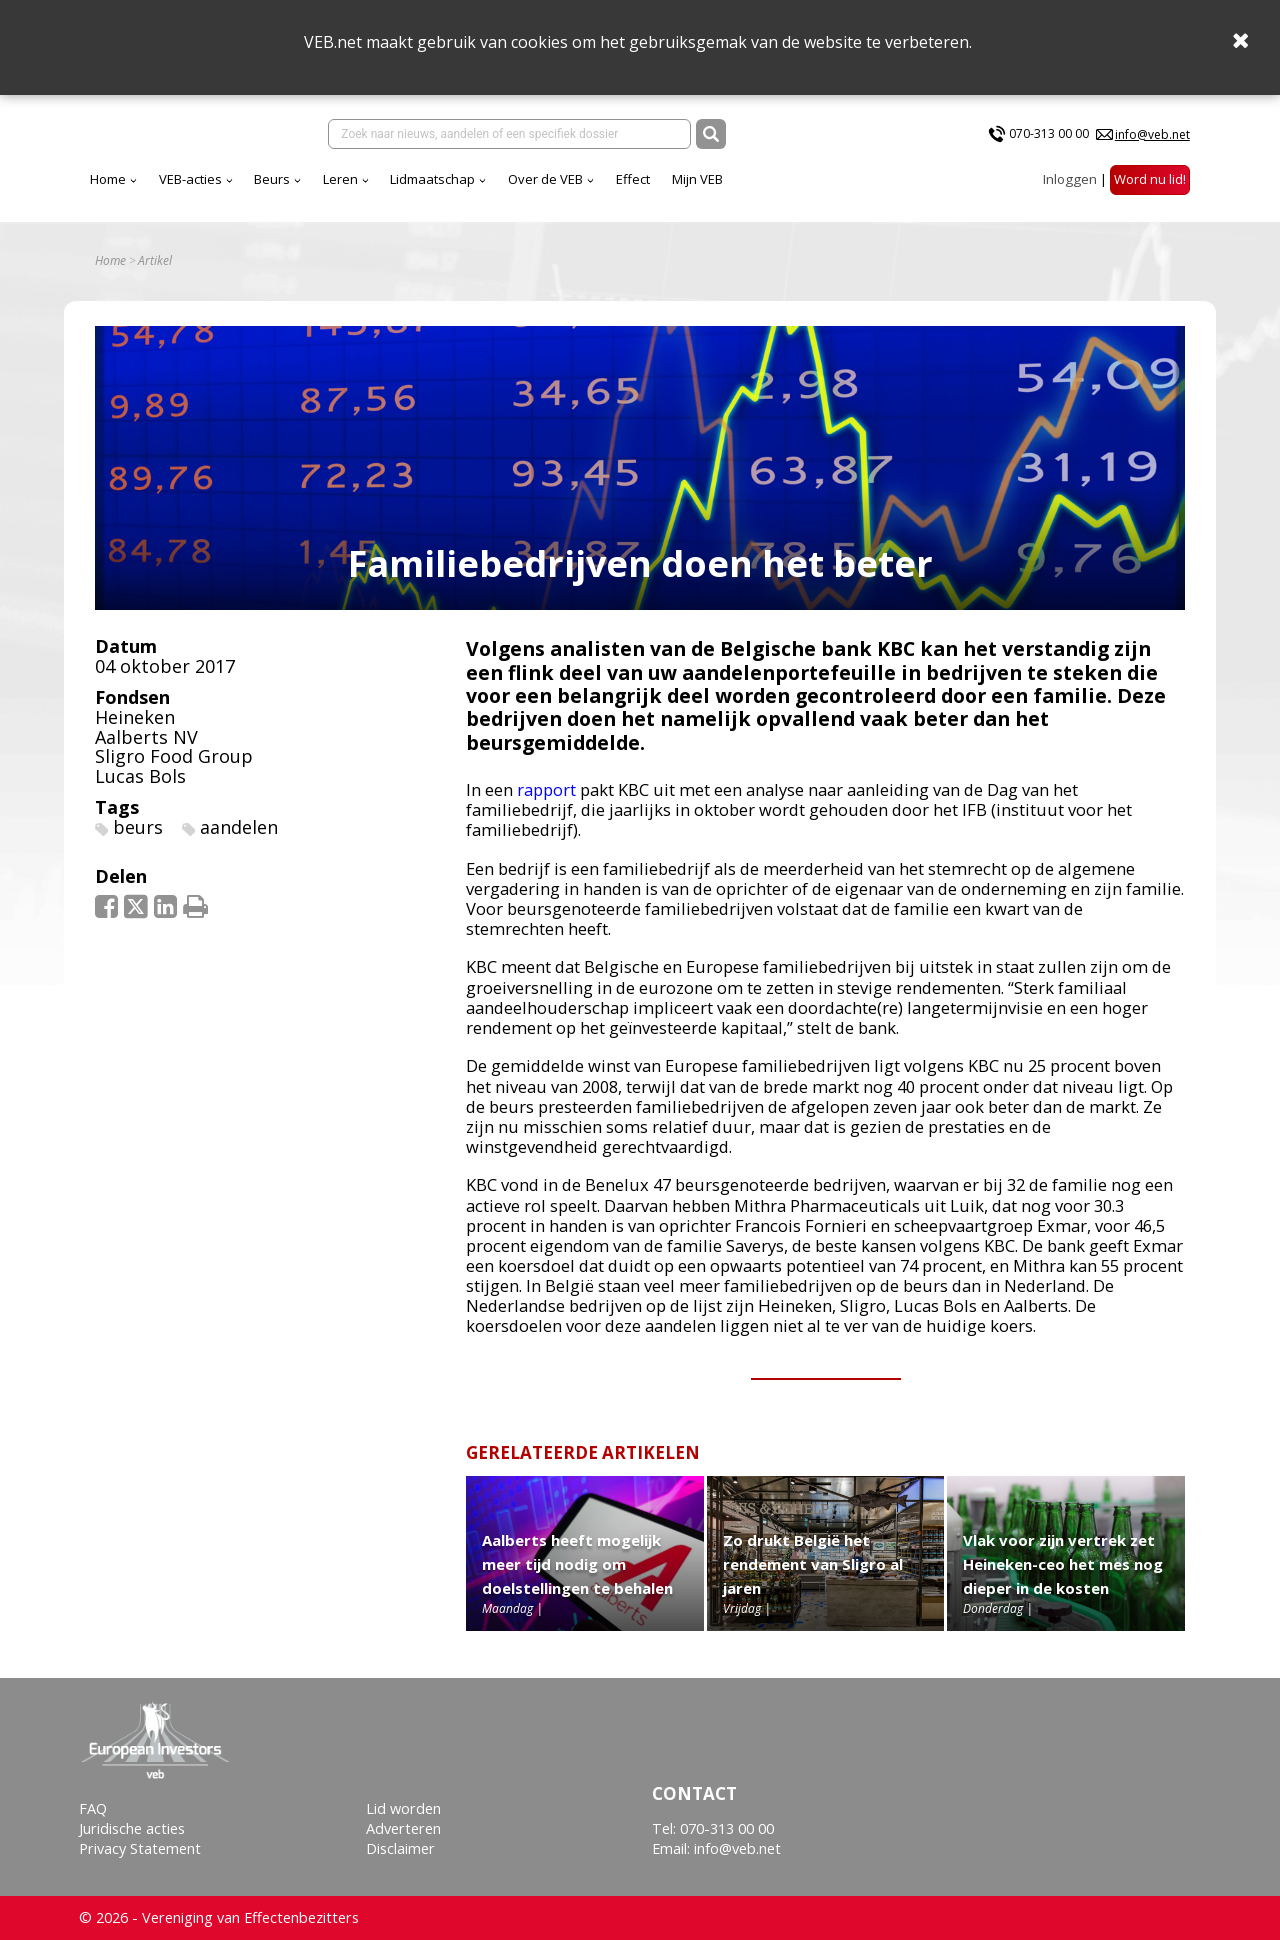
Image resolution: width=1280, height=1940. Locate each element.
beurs (138, 827)
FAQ (93, 1808)
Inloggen (1070, 179)
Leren (340, 179)
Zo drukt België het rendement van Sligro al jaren (813, 1564)
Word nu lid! (1150, 179)
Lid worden (403, 1808)
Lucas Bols (140, 776)
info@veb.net (1152, 134)
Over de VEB (545, 179)
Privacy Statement (140, 1848)
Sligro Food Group (174, 756)
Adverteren (403, 1828)
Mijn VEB (697, 179)
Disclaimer (400, 1848)
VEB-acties (190, 179)
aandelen (239, 827)
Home (108, 179)
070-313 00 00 (1049, 133)
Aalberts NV (146, 737)
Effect (633, 179)
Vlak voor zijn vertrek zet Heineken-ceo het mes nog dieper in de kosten (1063, 1564)
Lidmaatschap (432, 179)
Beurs (272, 179)
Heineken (135, 717)
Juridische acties (132, 1828)
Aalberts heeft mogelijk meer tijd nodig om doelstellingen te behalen (577, 1564)
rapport (546, 789)
